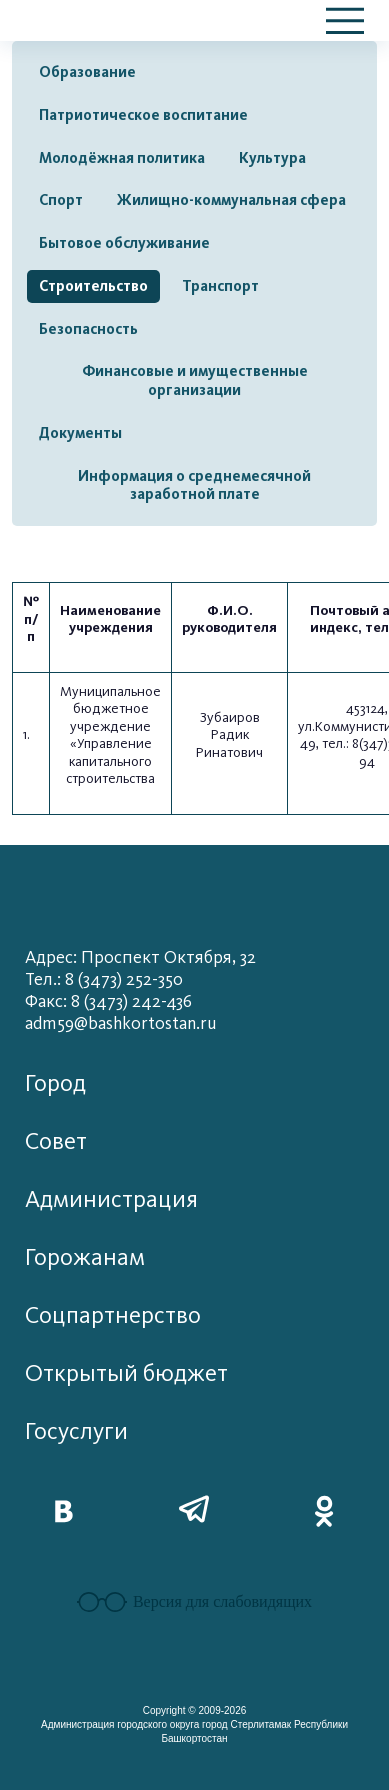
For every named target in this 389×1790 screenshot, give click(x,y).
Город (55, 1083)
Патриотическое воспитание (143, 115)
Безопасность (88, 329)
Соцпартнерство (113, 1315)
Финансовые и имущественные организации (195, 380)
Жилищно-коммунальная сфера (231, 200)
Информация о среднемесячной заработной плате (194, 485)
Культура (272, 158)
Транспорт (220, 286)
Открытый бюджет (126, 1373)
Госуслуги (76, 1431)
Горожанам (85, 1257)
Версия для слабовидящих (194, 1602)
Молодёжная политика (122, 158)
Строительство (93, 286)
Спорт (61, 200)
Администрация (111, 1199)
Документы (80, 433)
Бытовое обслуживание (124, 243)
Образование (87, 72)
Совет (56, 1141)
